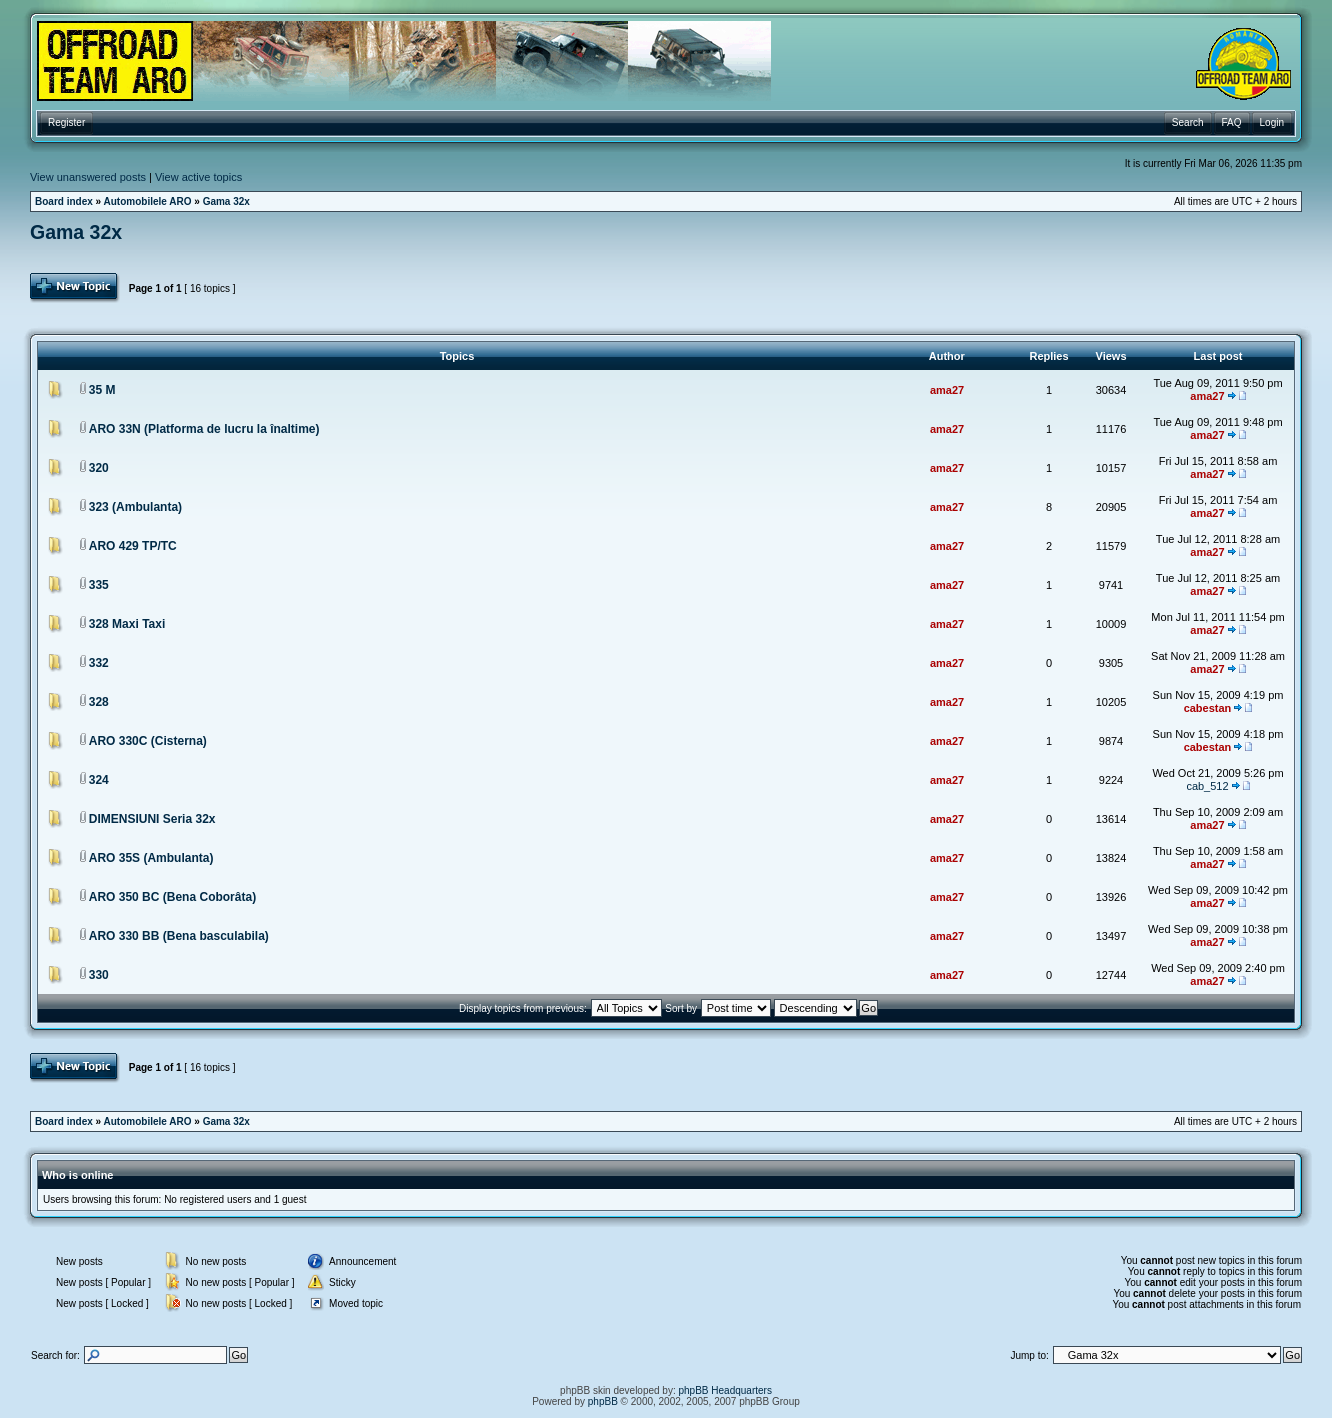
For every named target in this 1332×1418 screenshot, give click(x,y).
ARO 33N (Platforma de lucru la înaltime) (204, 429)
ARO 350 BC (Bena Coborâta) (172, 897)
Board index (64, 201)
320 (99, 468)
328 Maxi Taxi (127, 624)
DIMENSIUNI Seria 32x (152, 819)
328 (99, 702)
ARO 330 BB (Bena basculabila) (179, 936)
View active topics (198, 177)
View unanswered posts (88, 177)
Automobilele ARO (148, 201)
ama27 (947, 390)
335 (99, 585)
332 (99, 663)
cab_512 (1207, 786)
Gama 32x (226, 201)
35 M (102, 390)
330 (99, 975)
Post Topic (75, 288)
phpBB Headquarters (725, 1390)
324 (99, 780)
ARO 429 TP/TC (133, 546)
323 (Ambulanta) (135, 507)
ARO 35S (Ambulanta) (151, 858)
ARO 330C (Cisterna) (148, 741)
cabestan (1208, 708)
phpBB (603, 1401)
